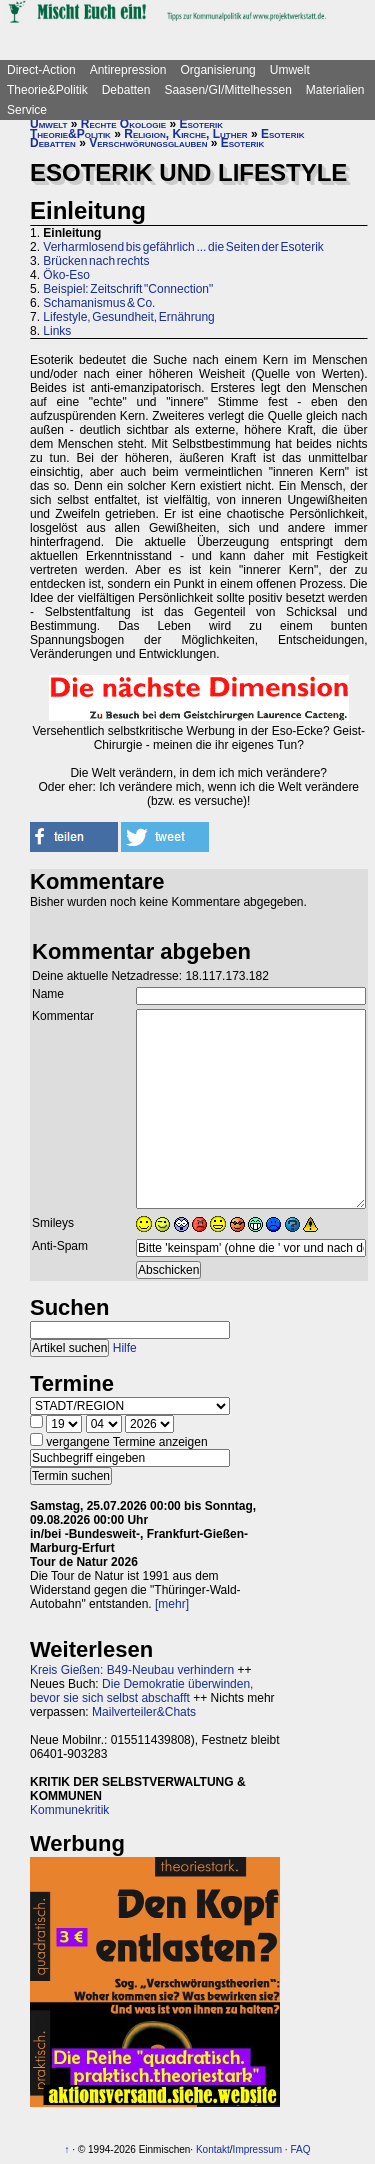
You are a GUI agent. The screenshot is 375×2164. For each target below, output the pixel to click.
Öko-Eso (66, 275)
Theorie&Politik (47, 90)
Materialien (335, 90)
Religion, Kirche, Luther (185, 134)
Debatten (126, 90)
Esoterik (201, 124)
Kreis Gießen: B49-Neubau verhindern (132, 1670)
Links (57, 331)
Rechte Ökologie (123, 124)
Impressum (257, 2149)
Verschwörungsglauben (148, 143)
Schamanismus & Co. (99, 303)
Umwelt (290, 70)
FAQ (300, 2149)
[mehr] (172, 1604)
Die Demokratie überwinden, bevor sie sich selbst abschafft (141, 1691)
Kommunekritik (69, 1810)
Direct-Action (41, 70)
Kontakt (213, 2149)
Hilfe (125, 1348)
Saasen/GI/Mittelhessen (227, 90)
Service (27, 110)
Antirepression (128, 70)
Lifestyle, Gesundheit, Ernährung (128, 317)
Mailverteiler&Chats (144, 1712)
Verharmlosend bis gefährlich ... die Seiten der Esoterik (183, 247)
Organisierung (217, 70)
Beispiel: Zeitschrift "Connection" (128, 289)
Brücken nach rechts (96, 261)
